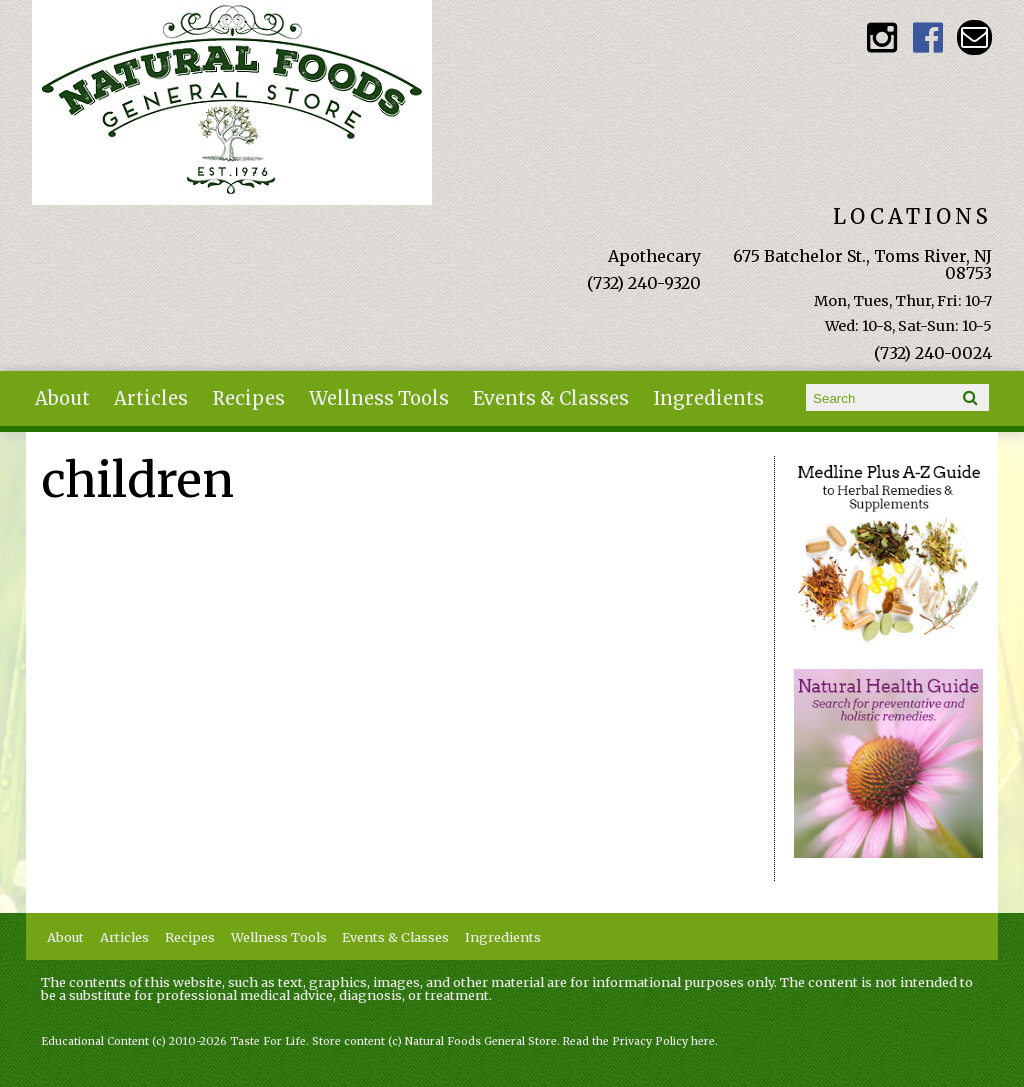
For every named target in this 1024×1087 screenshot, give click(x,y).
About (62, 398)
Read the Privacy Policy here (639, 1041)
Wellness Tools (379, 398)
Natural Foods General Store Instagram (882, 37)
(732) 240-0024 (933, 353)
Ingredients (708, 398)
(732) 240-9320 (644, 283)
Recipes (248, 398)
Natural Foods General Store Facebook (928, 37)
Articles (151, 398)
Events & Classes (551, 398)
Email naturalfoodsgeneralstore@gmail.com (974, 37)
